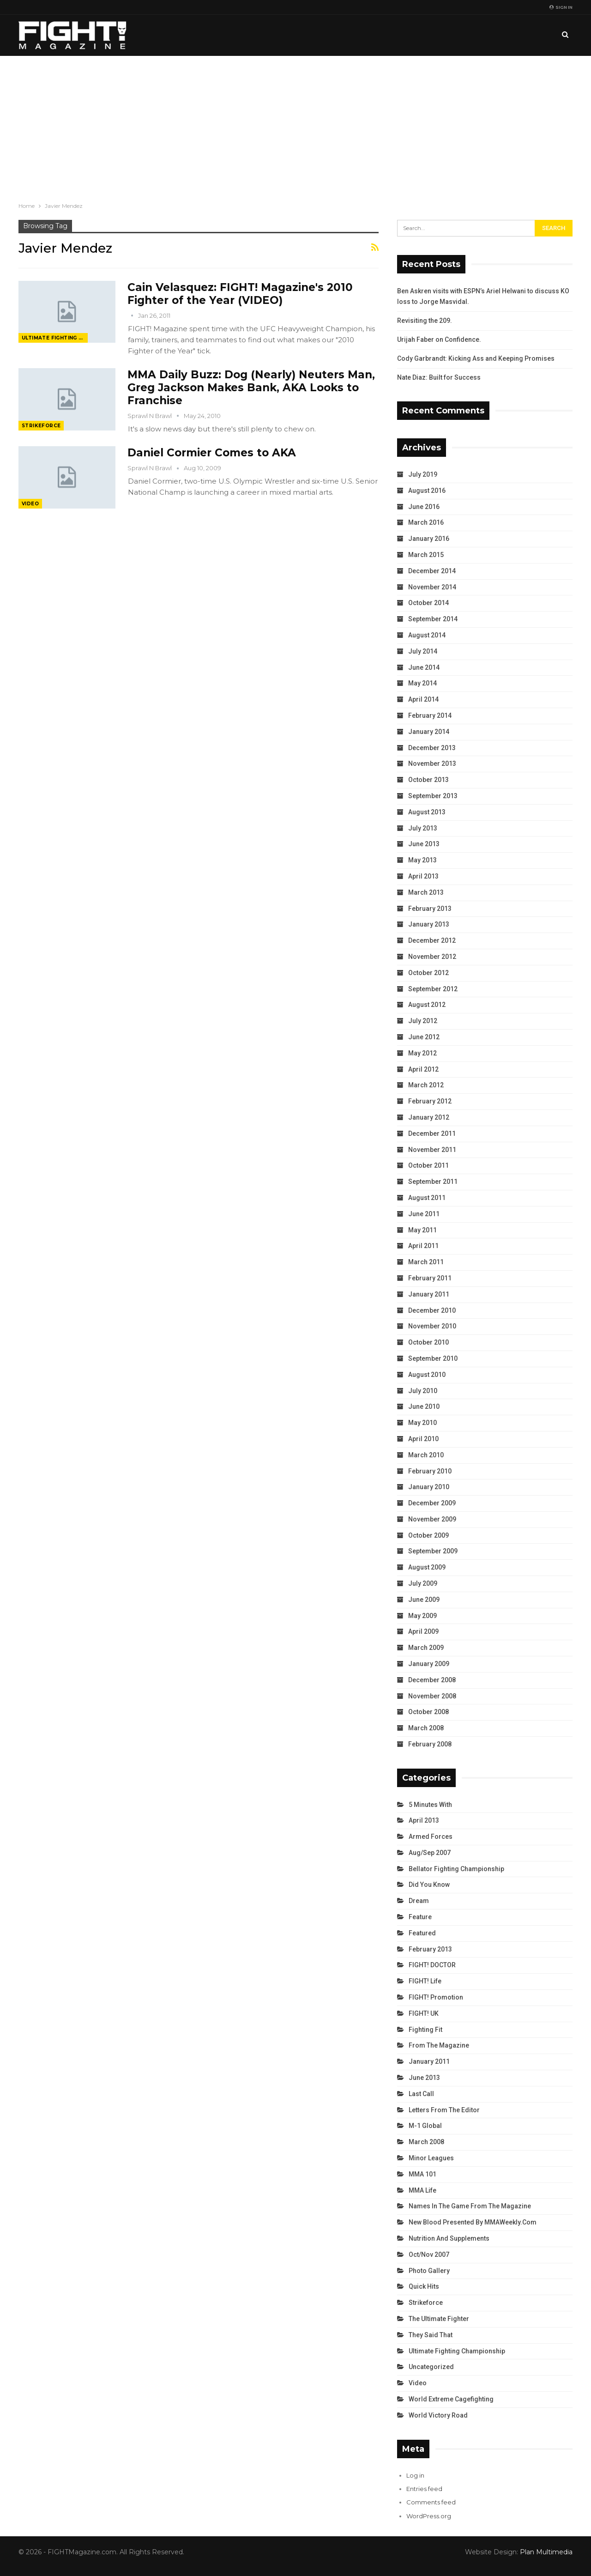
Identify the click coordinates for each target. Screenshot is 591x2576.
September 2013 (433, 796)
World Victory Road (438, 2415)
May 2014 (422, 683)
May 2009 (422, 1615)
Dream (419, 1900)
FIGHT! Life (425, 1981)
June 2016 (424, 506)
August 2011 (427, 1197)
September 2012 (433, 989)
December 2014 (432, 571)
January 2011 (428, 1294)
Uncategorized (431, 2366)
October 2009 (428, 1535)
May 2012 (422, 1053)
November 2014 (432, 587)
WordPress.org (428, 2516)
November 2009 (432, 1519)
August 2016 (427, 490)
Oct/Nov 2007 (429, 2254)
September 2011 (433, 1181)
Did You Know (429, 1884)
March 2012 (426, 1085)
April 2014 (423, 699)
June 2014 (424, 667)
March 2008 (426, 1728)
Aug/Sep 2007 (430, 1852)
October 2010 (428, 1342)
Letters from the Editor (444, 2110)
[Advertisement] (295, 125)
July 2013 (422, 828)
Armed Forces (430, 1836)
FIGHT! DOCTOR (432, 1965)
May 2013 (422, 860)
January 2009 (428, 1663)
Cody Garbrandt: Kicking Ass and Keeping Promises (476, 358)
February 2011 (430, 1278)
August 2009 (427, 1567)
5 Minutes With (430, 1804)
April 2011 (423, 1245)
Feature (420, 1917)
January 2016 (428, 538)
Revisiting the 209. (424, 320)
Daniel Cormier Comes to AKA (211, 452)
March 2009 (426, 1647)
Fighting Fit (425, 2029)
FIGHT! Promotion (436, 1997)
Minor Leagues (431, 2158)
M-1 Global (425, 2125)
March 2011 (426, 1262)
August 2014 (427, 635)
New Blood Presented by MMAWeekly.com (473, 2222)
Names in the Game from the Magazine (470, 2206)
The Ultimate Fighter (439, 2318)
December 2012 (432, 940)
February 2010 (430, 1471)
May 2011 (422, 1230)
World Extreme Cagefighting (451, 2399)
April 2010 (423, 1439)
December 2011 (432, 1133)
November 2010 (432, 1326)
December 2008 (432, 1680)
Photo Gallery (429, 2270)
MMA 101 (422, 2174)
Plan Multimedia (546, 2552)
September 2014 (433, 619)
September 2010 (433, 1358)
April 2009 (423, 1631)
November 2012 (432, 956)
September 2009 (433, 1551)
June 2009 (424, 1599)
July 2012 (422, 1020)
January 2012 (428, 1117)
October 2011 (428, 1165)
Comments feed (431, 2502)
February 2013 (430, 908)
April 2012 (423, 1069)
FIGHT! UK (424, 2013)
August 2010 (427, 1374)
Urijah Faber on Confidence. (439, 339)
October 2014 (428, 602)
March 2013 (426, 892)
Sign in (561, 7)
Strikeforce (41, 426)
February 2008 (430, 1744)
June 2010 (424, 1406)
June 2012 (424, 1037)
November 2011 (432, 1149)
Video (30, 504)
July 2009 (422, 1583)
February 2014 (430, 715)
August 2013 (427, 812)
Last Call (421, 2093)
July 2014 (422, 651)
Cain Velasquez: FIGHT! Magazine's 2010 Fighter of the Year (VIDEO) (240, 294)
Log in (415, 2475)
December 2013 (432, 748)
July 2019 (422, 474)
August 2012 (427, 1004)
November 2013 (432, 763)
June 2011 (424, 1214)
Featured (422, 1933)
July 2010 (422, 1390)
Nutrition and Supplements (449, 2238)
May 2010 (422, 1422)
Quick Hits (424, 2286)
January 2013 (428, 924)
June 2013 (424, 844)
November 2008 (432, 1696)
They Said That (430, 2335)
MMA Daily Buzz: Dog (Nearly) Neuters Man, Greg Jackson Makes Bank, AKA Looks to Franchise (251, 387)
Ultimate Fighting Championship (55, 338)
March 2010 (426, 1455)
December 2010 (432, 1310)
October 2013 (428, 779)
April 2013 (423, 876)
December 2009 (432, 1503)
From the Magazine (439, 2045)
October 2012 (428, 972)
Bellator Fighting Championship (456, 1869)
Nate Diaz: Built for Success (439, 377)
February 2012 (430, 1101)
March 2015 (426, 554)
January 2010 (428, 1487)
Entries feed (424, 2488)
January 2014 (428, 731)
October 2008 (428, 1711)
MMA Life (422, 2190)
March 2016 (426, 522)
